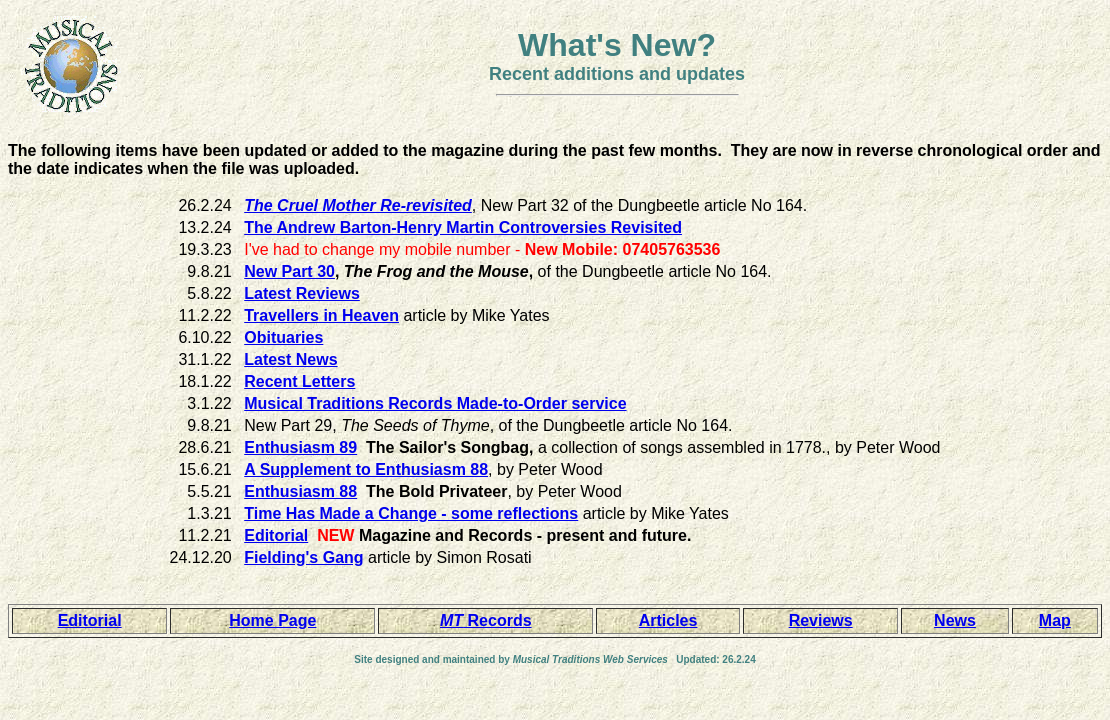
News (955, 620)
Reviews (821, 620)
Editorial (90, 620)
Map (1055, 620)
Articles (668, 620)
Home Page (272, 620)
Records (486, 620)
